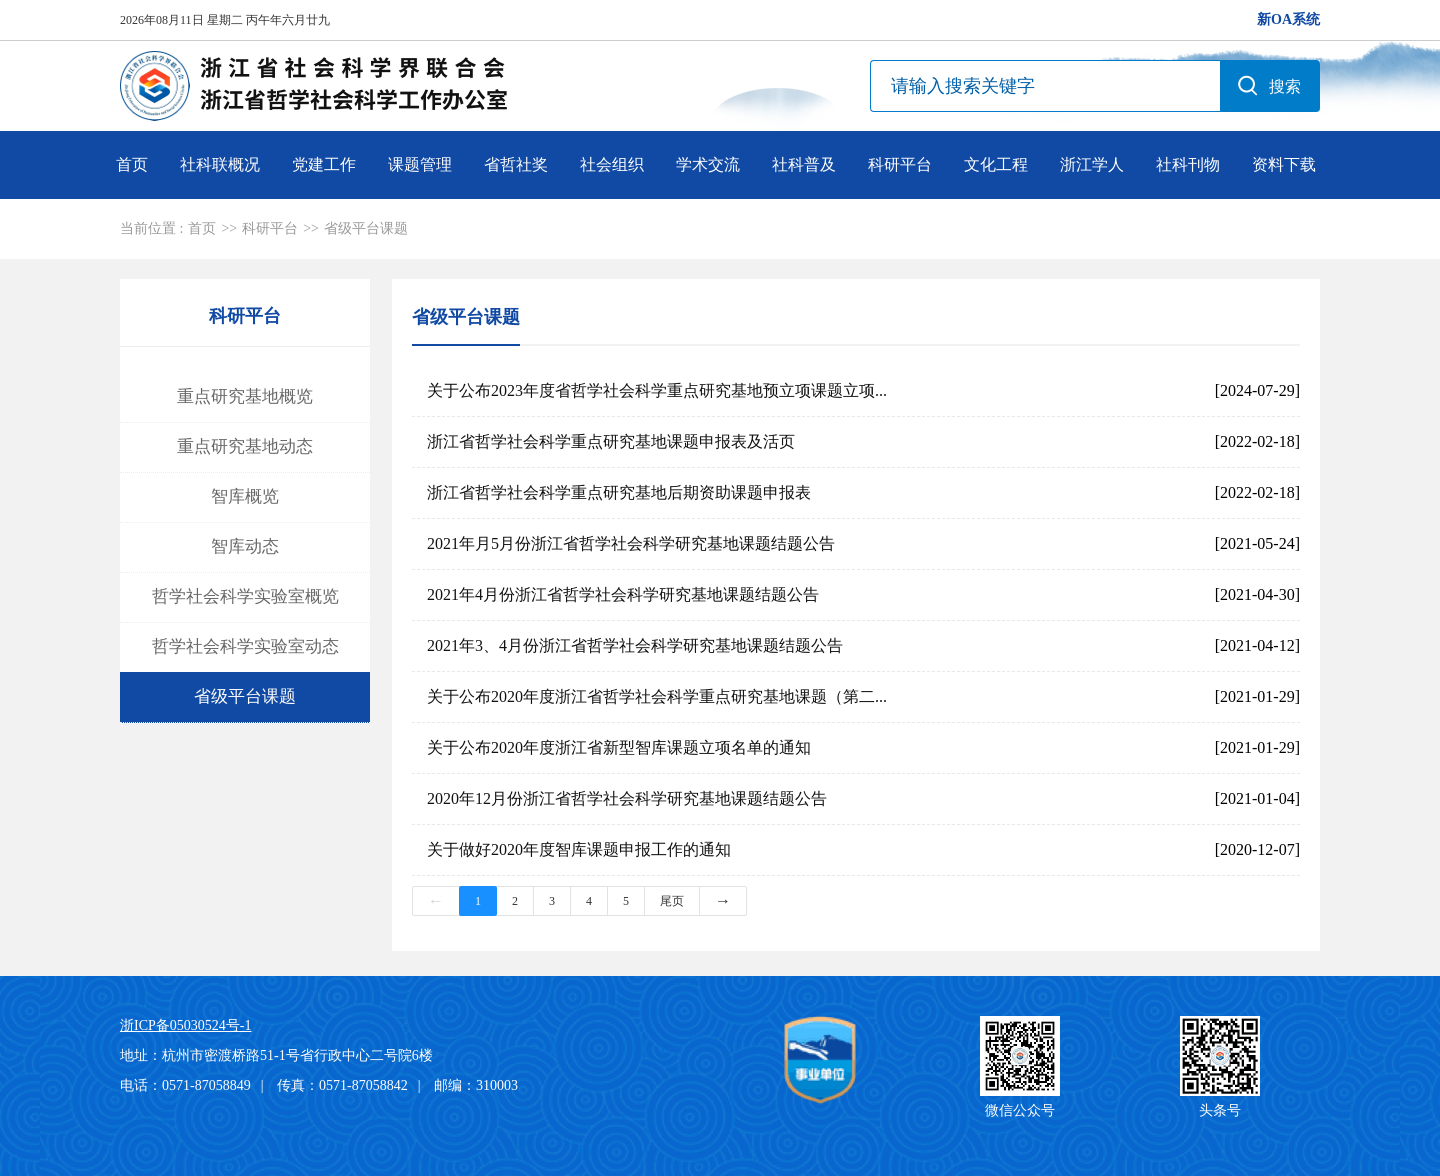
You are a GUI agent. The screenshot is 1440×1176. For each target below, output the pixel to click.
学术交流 (708, 164)
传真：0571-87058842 (342, 1085)
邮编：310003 (476, 1085)
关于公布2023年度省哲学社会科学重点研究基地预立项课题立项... (657, 390)
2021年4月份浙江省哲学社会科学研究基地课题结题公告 (623, 594)
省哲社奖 (516, 164)
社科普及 (804, 164)
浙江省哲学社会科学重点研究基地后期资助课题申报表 (619, 492)
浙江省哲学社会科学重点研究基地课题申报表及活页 (611, 441)
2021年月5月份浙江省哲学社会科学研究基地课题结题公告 (631, 543)
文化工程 (996, 164)
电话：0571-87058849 (185, 1085)
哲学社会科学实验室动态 (245, 646)
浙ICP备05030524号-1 (185, 1025)
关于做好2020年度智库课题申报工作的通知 (579, 849)
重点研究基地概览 (245, 396)
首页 (132, 164)
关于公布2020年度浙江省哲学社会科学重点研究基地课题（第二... (657, 696)
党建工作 (324, 164)
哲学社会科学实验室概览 (245, 596)
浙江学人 (1092, 164)
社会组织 (612, 164)
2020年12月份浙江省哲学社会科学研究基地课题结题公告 (627, 798)
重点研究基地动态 (245, 446)
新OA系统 (1288, 19)
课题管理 (420, 164)
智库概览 (245, 496)
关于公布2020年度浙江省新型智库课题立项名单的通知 (619, 747)
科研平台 (900, 164)
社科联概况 (220, 164)
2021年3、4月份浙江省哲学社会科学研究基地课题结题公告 (635, 645)
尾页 (672, 901)
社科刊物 (1188, 164)
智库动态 (245, 546)
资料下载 (1284, 164)
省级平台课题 (366, 228)
